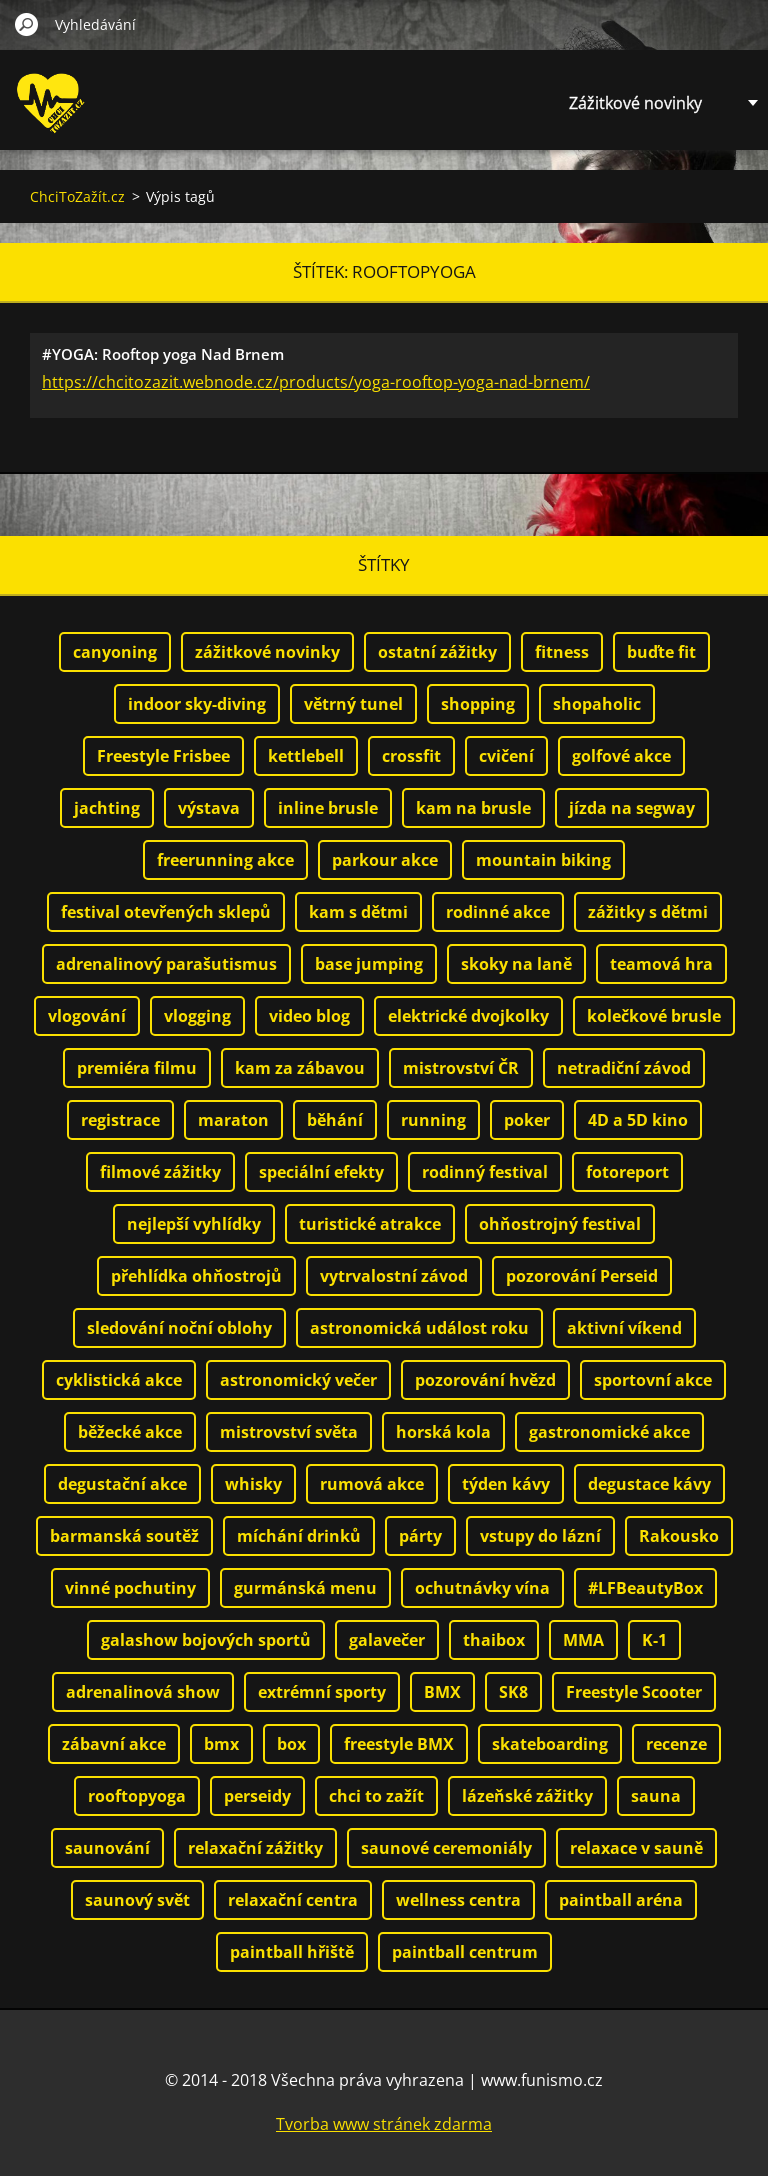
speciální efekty (321, 1172)
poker (527, 1120)
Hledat (27, 24)
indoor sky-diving (197, 704)
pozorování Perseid (582, 1276)
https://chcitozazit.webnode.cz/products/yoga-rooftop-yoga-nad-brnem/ (316, 382)
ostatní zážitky (437, 652)
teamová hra (661, 964)
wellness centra (458, 1900)
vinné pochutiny (130, 1588)
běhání (335, 1120)
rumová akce (372, 1484)
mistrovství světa (289, 1432)
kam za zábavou (300, 1068)
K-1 (654, 1640)
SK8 (513, 1692)
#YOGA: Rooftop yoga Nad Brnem (163, 354)
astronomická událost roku (419, 1328)
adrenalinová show (143, 1692)
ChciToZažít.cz (77, 196)
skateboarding (550, 1744)
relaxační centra (293, 1900)
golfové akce (621, 756)
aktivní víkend (624, 1328)
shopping (478, 704)
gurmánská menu (305, 1588)
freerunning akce (225, 860)
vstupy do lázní (540, 1536)
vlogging (197, 1016)
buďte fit (661, 652)
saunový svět (137, 1900)
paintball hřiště (292, 1952)
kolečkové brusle (654, 1016)
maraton (233, 1120)
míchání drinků (299, 1536)
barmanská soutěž (124, 1536)
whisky (253, 1484)
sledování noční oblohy (179, 1328)
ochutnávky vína (482, 1588)
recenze (676, 1744)
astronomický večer (298, 1380)
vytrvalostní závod (394, 1276)
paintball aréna (621, 1900)
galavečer (387, 1640)
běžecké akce (130, 1432)
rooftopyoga (137, 1796)
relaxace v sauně (636, 1848)
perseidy (257, 1796)
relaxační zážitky (255, 1848)
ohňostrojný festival (560, 1224)
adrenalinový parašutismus (166, 964)
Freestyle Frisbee (163, 756)
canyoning (115, 652)
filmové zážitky (160, 1172)
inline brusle (328, 808)
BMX (442, 1692)
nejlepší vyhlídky (194, 1224)
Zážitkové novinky (635, 103)
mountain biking (543, 860)
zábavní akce (114, 1744)
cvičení (506, 756)
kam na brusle (473, 808)
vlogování (87, 1016)
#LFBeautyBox (645, 1588)
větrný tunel (353, 704)
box (291, 1744)
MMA (583, 1640)
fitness (562, 652)
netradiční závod (624, 1068)
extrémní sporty (322, 1692)
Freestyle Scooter (634, 1692)
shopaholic (597, 704)
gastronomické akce (609, 1432)
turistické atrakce (370, 1224)
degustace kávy (649, 1484)
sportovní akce (653, 1380)
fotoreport (627, 1172)
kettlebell (306, 756)
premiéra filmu (137, 1068)
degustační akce (122, 1484)
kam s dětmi (358, 912)
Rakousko (679, 1536)
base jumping (369, 964)
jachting (107, 808)
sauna (656, 1796)
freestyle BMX (399, 1744)
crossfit (411, 756)
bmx (221, 1744)
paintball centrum (465, 1952)
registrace (120, 1120)
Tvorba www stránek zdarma (384, 2124)
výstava (209, 808)
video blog (309, 1016)
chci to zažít (376, 1796)
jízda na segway (632, 808)
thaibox (494, 1640)
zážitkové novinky (267, 652)
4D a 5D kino (638, 1120)
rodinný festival (485, 1172)
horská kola (443, 1432)
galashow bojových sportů (206, 1640)
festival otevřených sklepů (166, 912)
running (433, 1120)
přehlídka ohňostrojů (196, 1276)
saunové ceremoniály (446, 1848)
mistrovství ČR (461, 1068)
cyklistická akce (119, 1380)
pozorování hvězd (485, 1380)
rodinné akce (498, 912)
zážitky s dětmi (648, 912)
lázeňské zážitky (527, 1796)
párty (420, 1536)
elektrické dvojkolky (468, 1016)
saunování (107, 1848)
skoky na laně (516, 964)
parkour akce (385, 860)
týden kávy (506, 1484)
